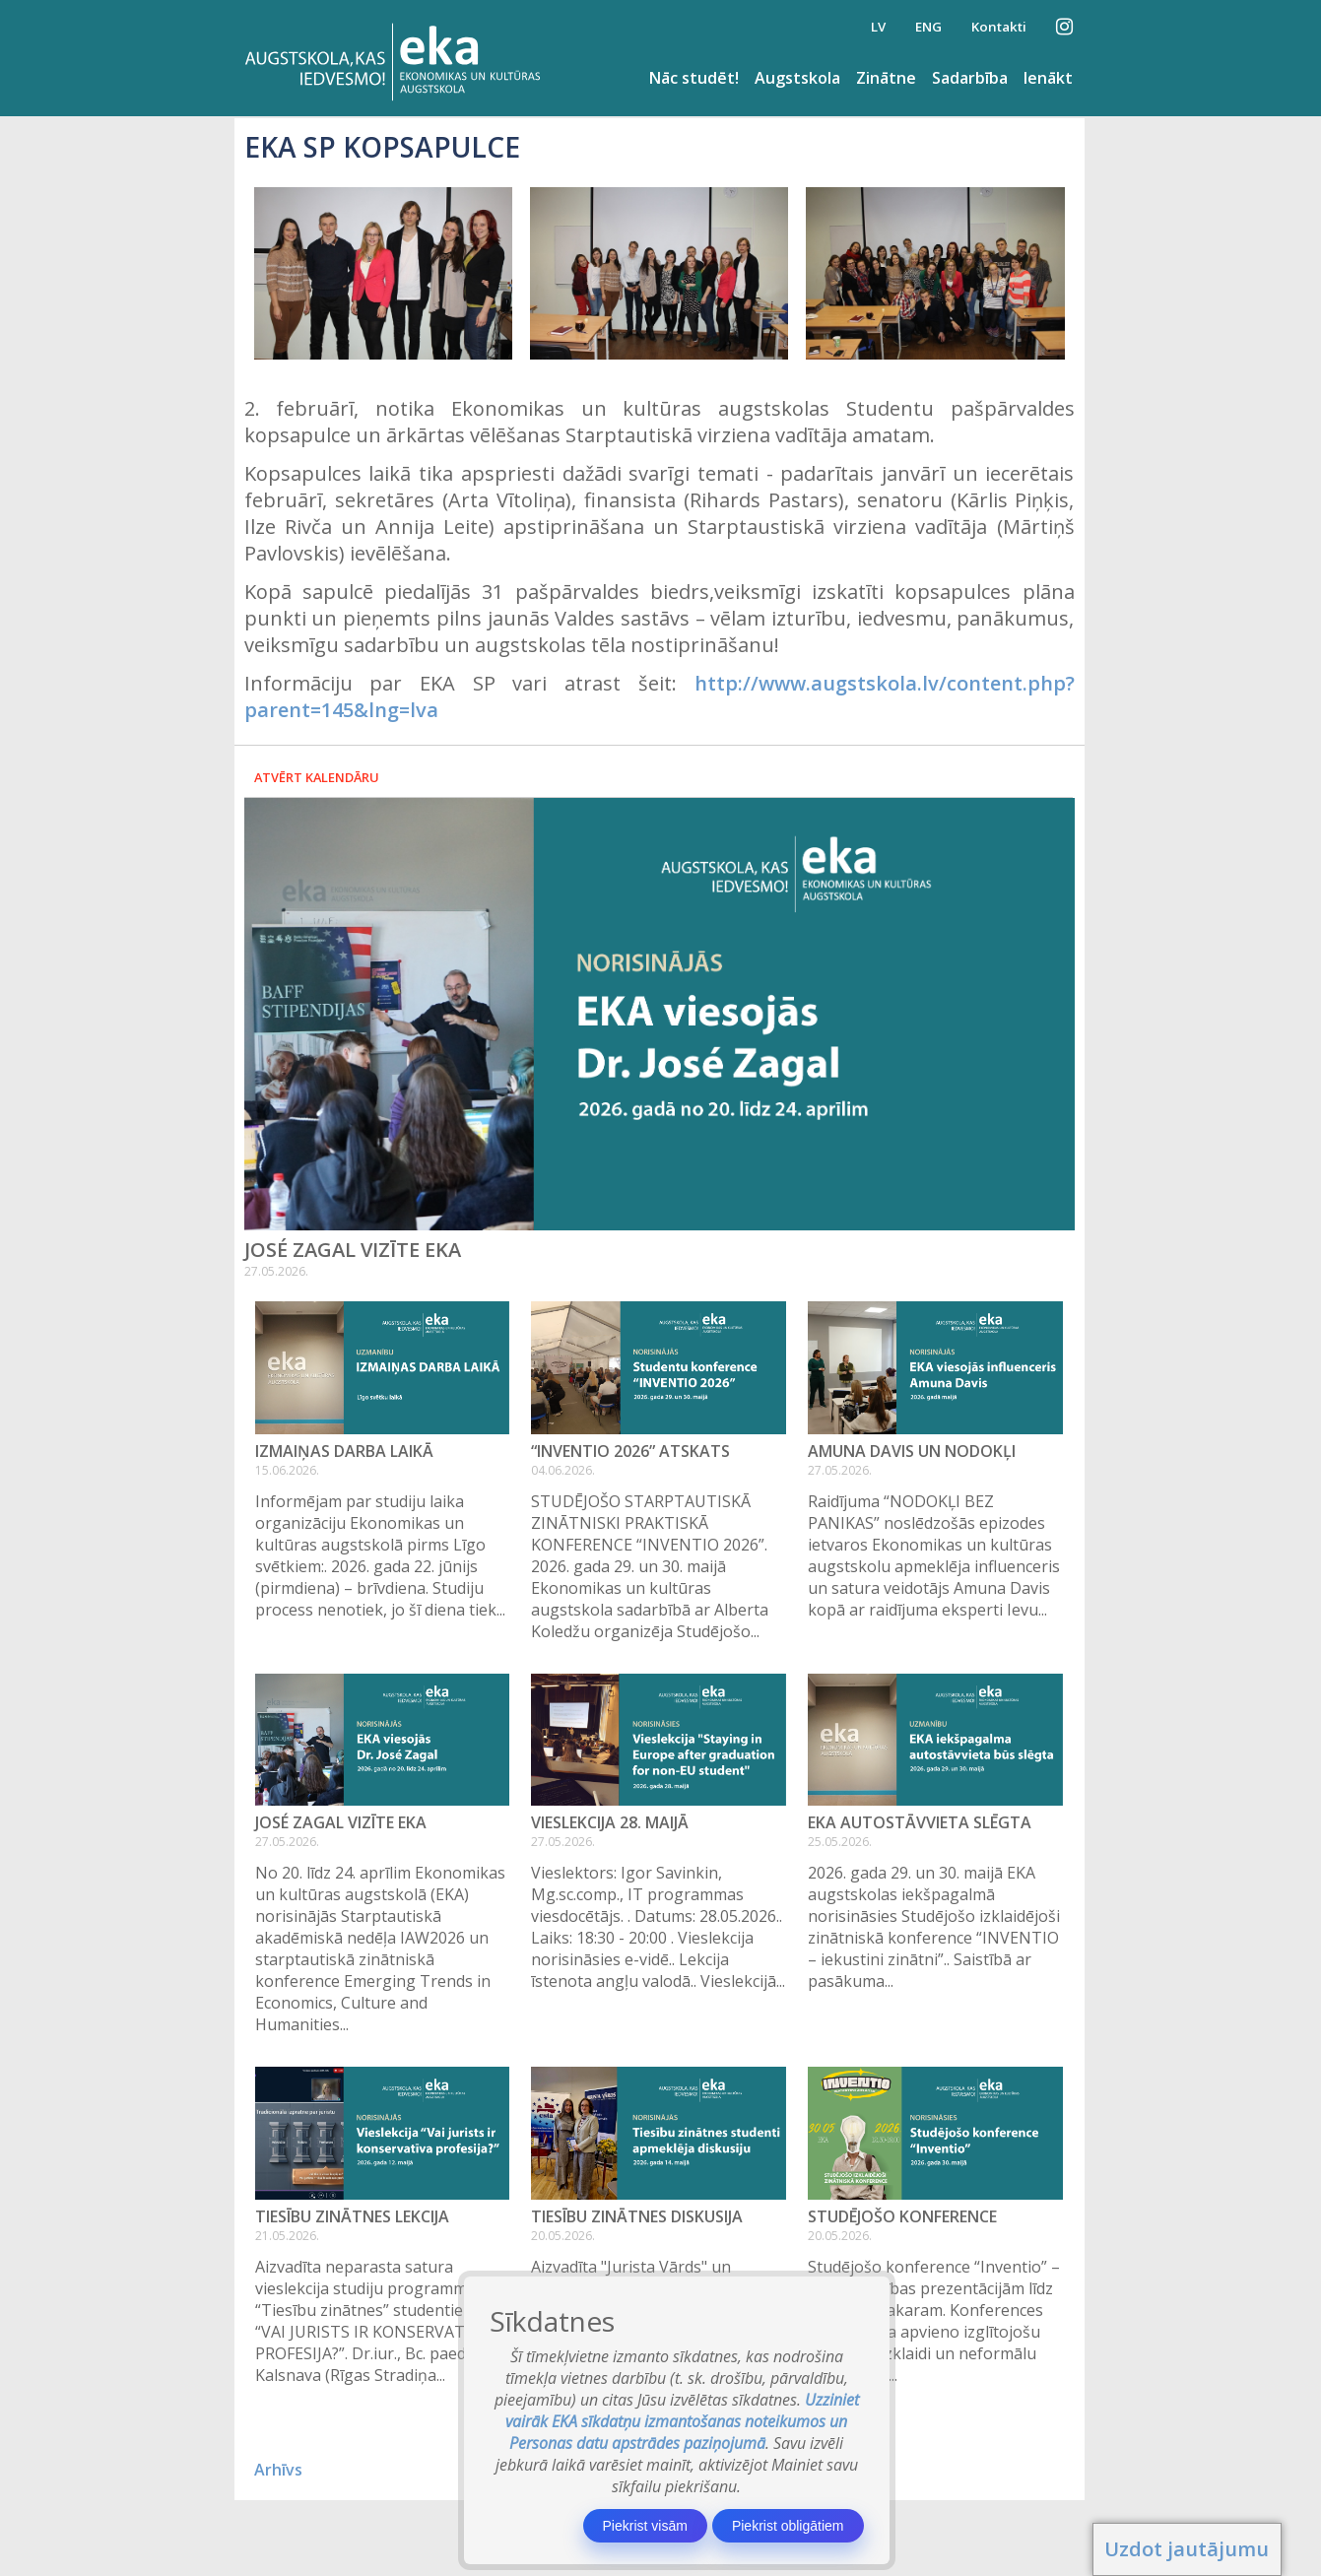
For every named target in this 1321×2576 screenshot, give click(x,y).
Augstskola (797, 78)
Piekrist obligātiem (788, 2526)
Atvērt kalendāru (316, 777)
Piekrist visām (645, 2526)
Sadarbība (970, 78)
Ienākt (1048, 78)
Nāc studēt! (694, 78)
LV (878, 26)
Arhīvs (278, 2469)
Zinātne (886, 78)
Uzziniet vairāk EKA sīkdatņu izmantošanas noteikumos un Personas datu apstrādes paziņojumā (682, 2421)
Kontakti (998, 26)
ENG (928, 26)
